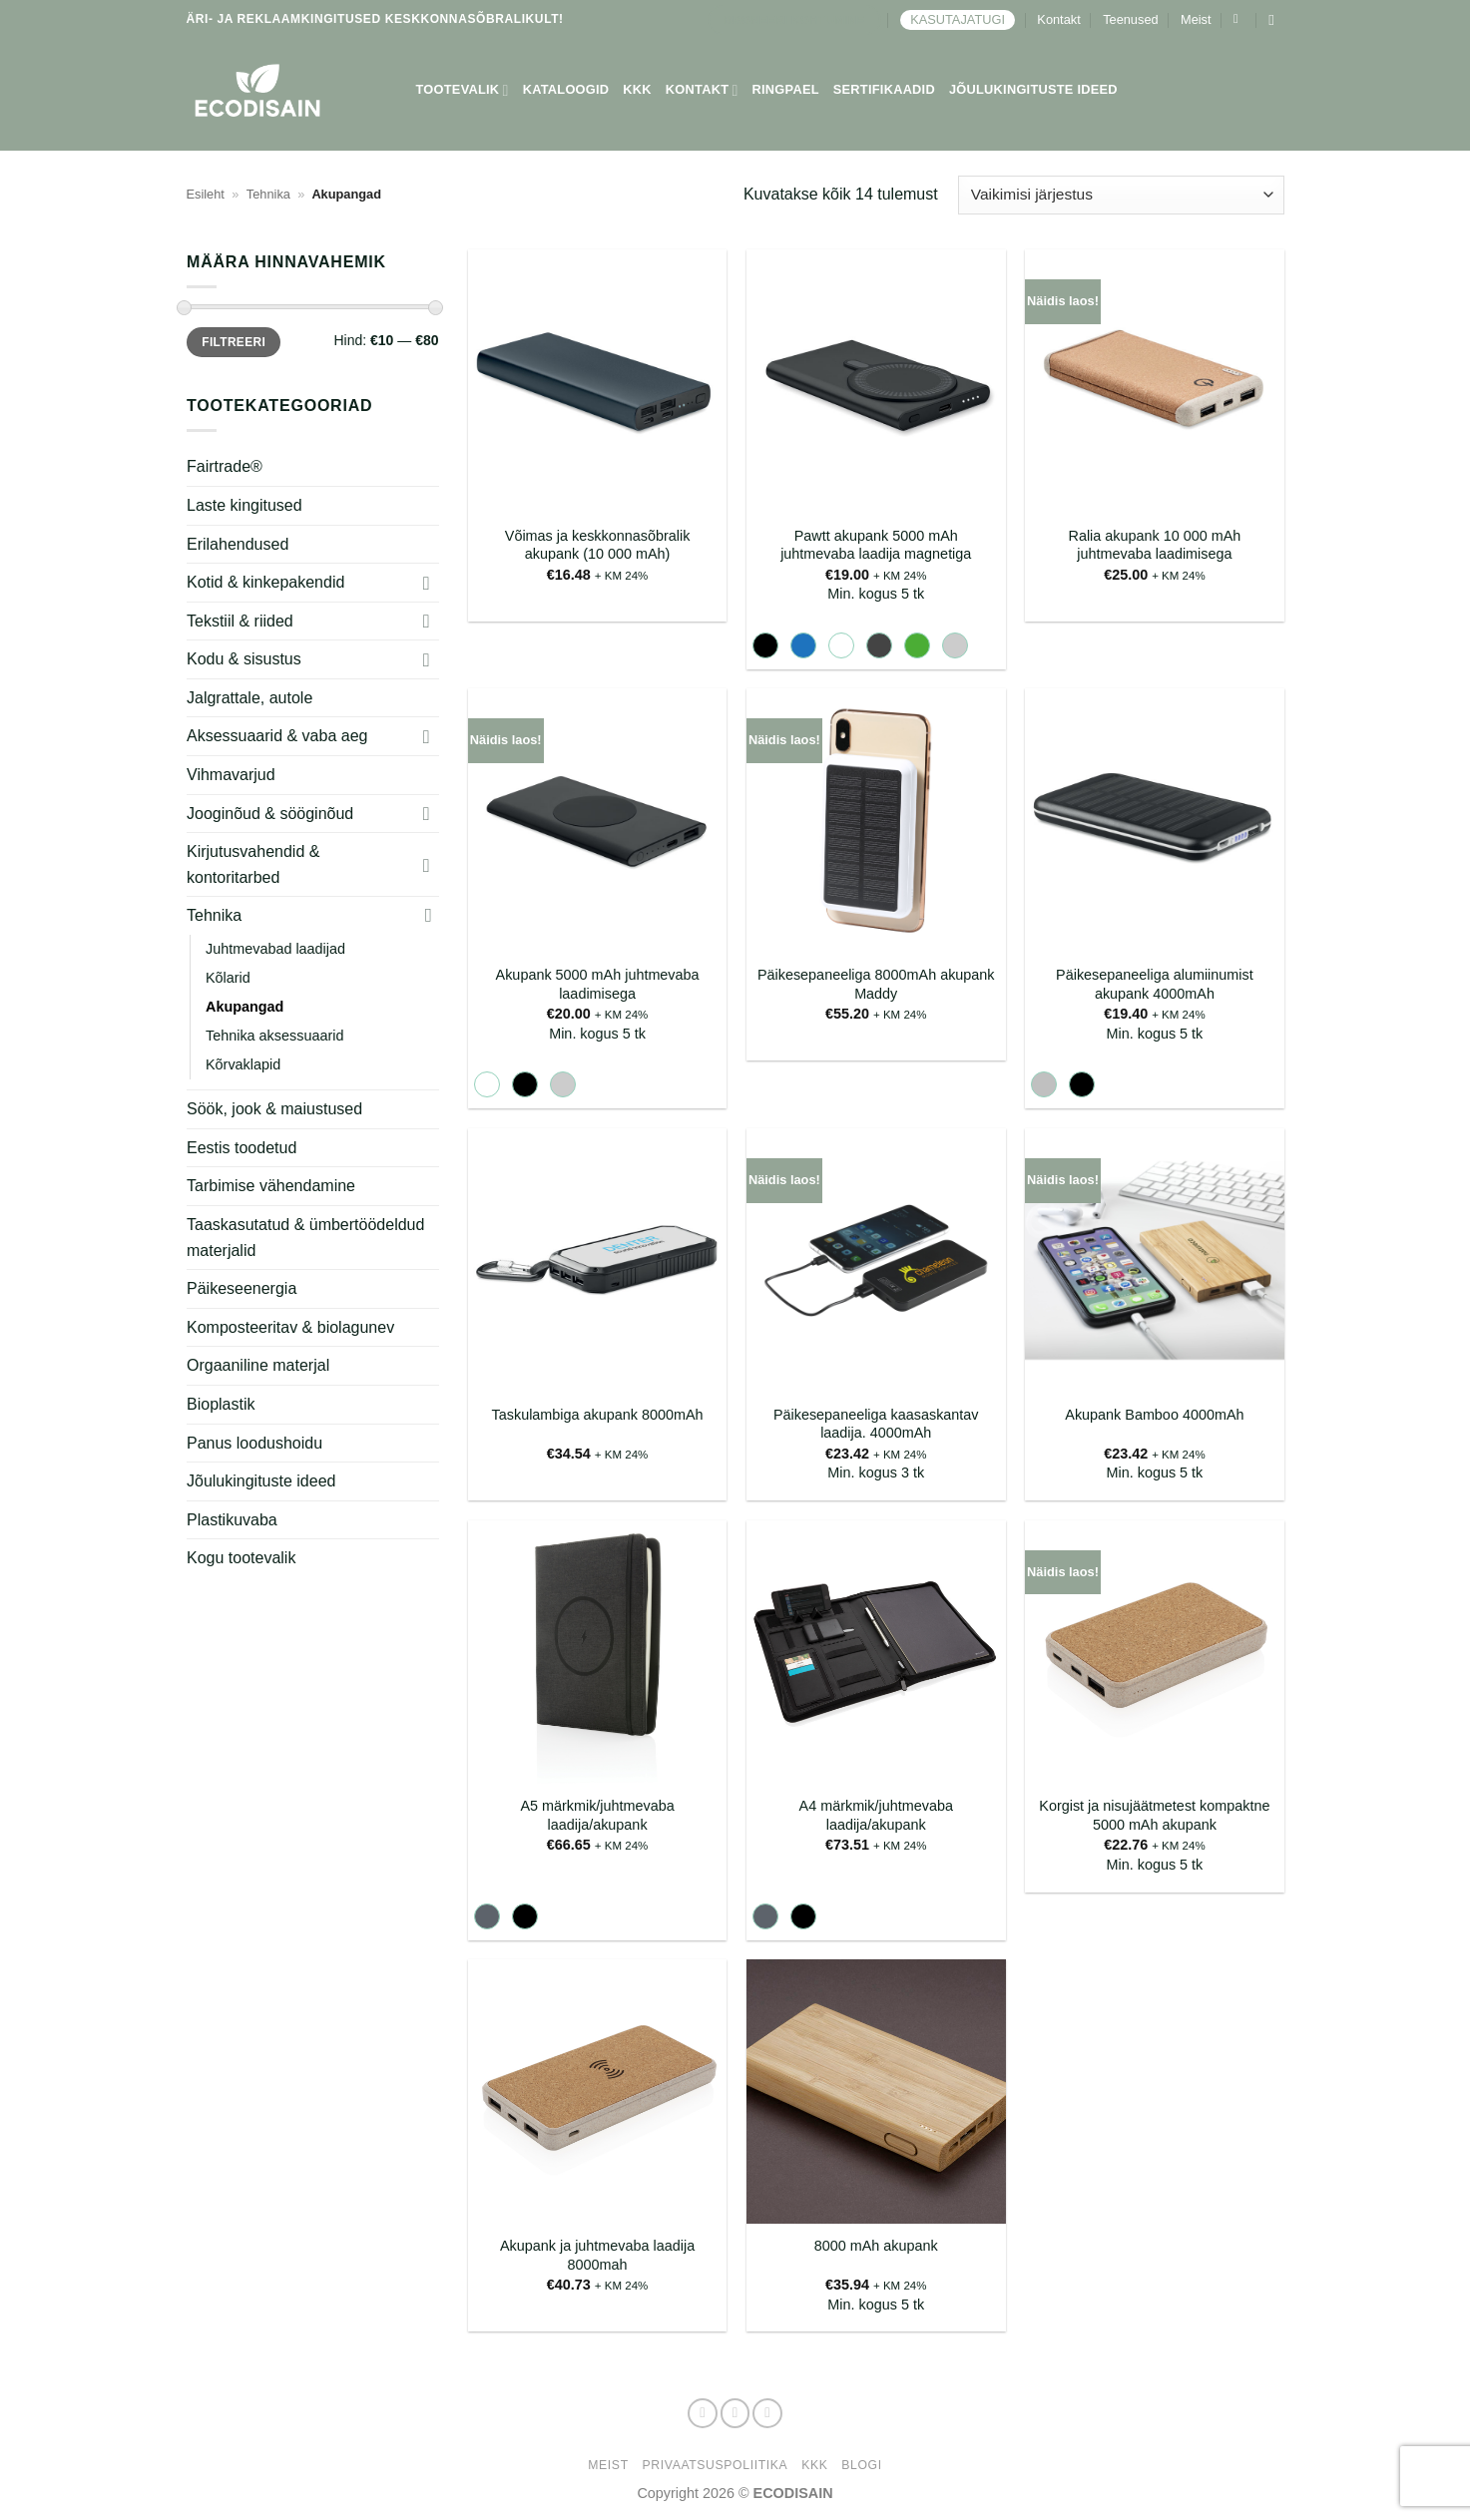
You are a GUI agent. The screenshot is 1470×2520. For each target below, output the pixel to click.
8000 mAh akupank (876, 2246)
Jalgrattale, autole (249, 697)
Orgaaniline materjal (258, 1365)
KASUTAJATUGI (957, 19)
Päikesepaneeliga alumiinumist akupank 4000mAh (1154, 984)
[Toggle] (426, 583)
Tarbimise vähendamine (271, 1185)
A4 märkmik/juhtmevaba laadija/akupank (876, 1815)
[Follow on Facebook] (703, 2413)
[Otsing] (1275, 20)
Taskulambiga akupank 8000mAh (598, 1415)
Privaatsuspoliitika (715, 2465)
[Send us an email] (767, 2413)
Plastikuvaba (232, 1519)
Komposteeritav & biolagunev (290, 1327)
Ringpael (785, 89)
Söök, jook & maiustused (274, 1108)
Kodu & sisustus (244, 658)
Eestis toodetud (241, 1147)
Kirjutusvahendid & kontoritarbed (253, 864)
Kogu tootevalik (241, 1557)
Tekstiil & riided (240, 621)
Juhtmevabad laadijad (275, 949)
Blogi (861, 2465)
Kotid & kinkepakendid (265, 582)
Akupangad (244, 1007)
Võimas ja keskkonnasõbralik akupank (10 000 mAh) (598, 545)
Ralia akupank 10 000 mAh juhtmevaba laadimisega (1154, 545)
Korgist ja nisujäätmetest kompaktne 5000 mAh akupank (1154, 1815)
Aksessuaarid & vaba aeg (277, 735)
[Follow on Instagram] (735, 2413)
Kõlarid (228, 978)
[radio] (765, 645)
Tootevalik (462, 90)
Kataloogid (566, 89)
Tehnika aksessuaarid (274, 1036)
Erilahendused (237, 543)
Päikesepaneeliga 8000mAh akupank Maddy (876, 984)
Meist (1196, 19)
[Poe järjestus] (1120, 195)
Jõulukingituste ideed (1033, 89)
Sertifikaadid (884, 89)
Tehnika (268, 194)
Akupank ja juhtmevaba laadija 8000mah (597, 2255)
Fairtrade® (224, 466)
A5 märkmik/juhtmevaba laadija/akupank (597, 1815)
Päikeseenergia (241, 1288)
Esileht (206, 194)
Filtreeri (233, 342)
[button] (1239, 19)
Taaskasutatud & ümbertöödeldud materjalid (305, 1237)
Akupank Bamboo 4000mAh (1154, 1415)
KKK (637, 89)
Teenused (1131, 19)
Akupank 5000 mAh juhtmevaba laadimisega (598, 984)
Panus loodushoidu (254, 1443)
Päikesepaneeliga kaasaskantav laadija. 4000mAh (876, 1424)
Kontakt (1058, 19)
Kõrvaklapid (243, 1064)
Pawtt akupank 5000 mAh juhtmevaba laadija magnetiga (875, 545)
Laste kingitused (244, 505)
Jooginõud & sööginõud (270, 813)
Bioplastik (220, 1404)
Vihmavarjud (231, 774)
